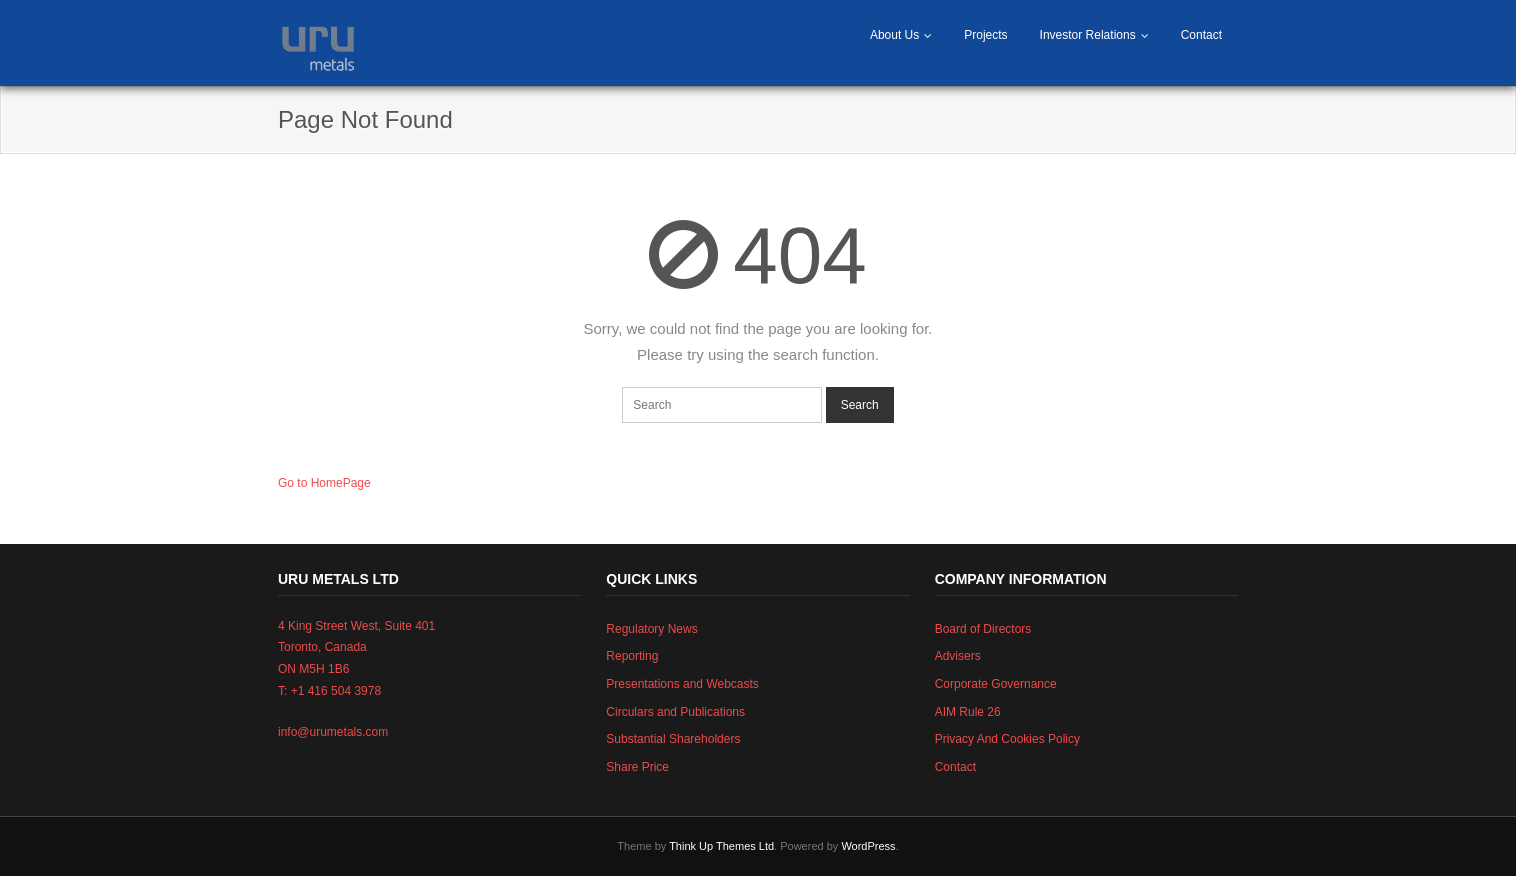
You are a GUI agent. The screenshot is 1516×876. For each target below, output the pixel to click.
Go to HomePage (324, 483)
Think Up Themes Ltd (721, 846)
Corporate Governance (996, 684)
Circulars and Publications (675, 712)
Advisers (958, 656)
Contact (1201, 35)
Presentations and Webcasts (682, 684)
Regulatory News (651, 629)
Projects (985, 35)
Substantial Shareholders (673, 739)
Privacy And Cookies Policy (1007, 739)
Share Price (637, 767)
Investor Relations (1088, 35)
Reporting (632, 656)
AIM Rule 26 (968, 712)
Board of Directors (983, 629)
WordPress (868, 846)
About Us (894, 35)
